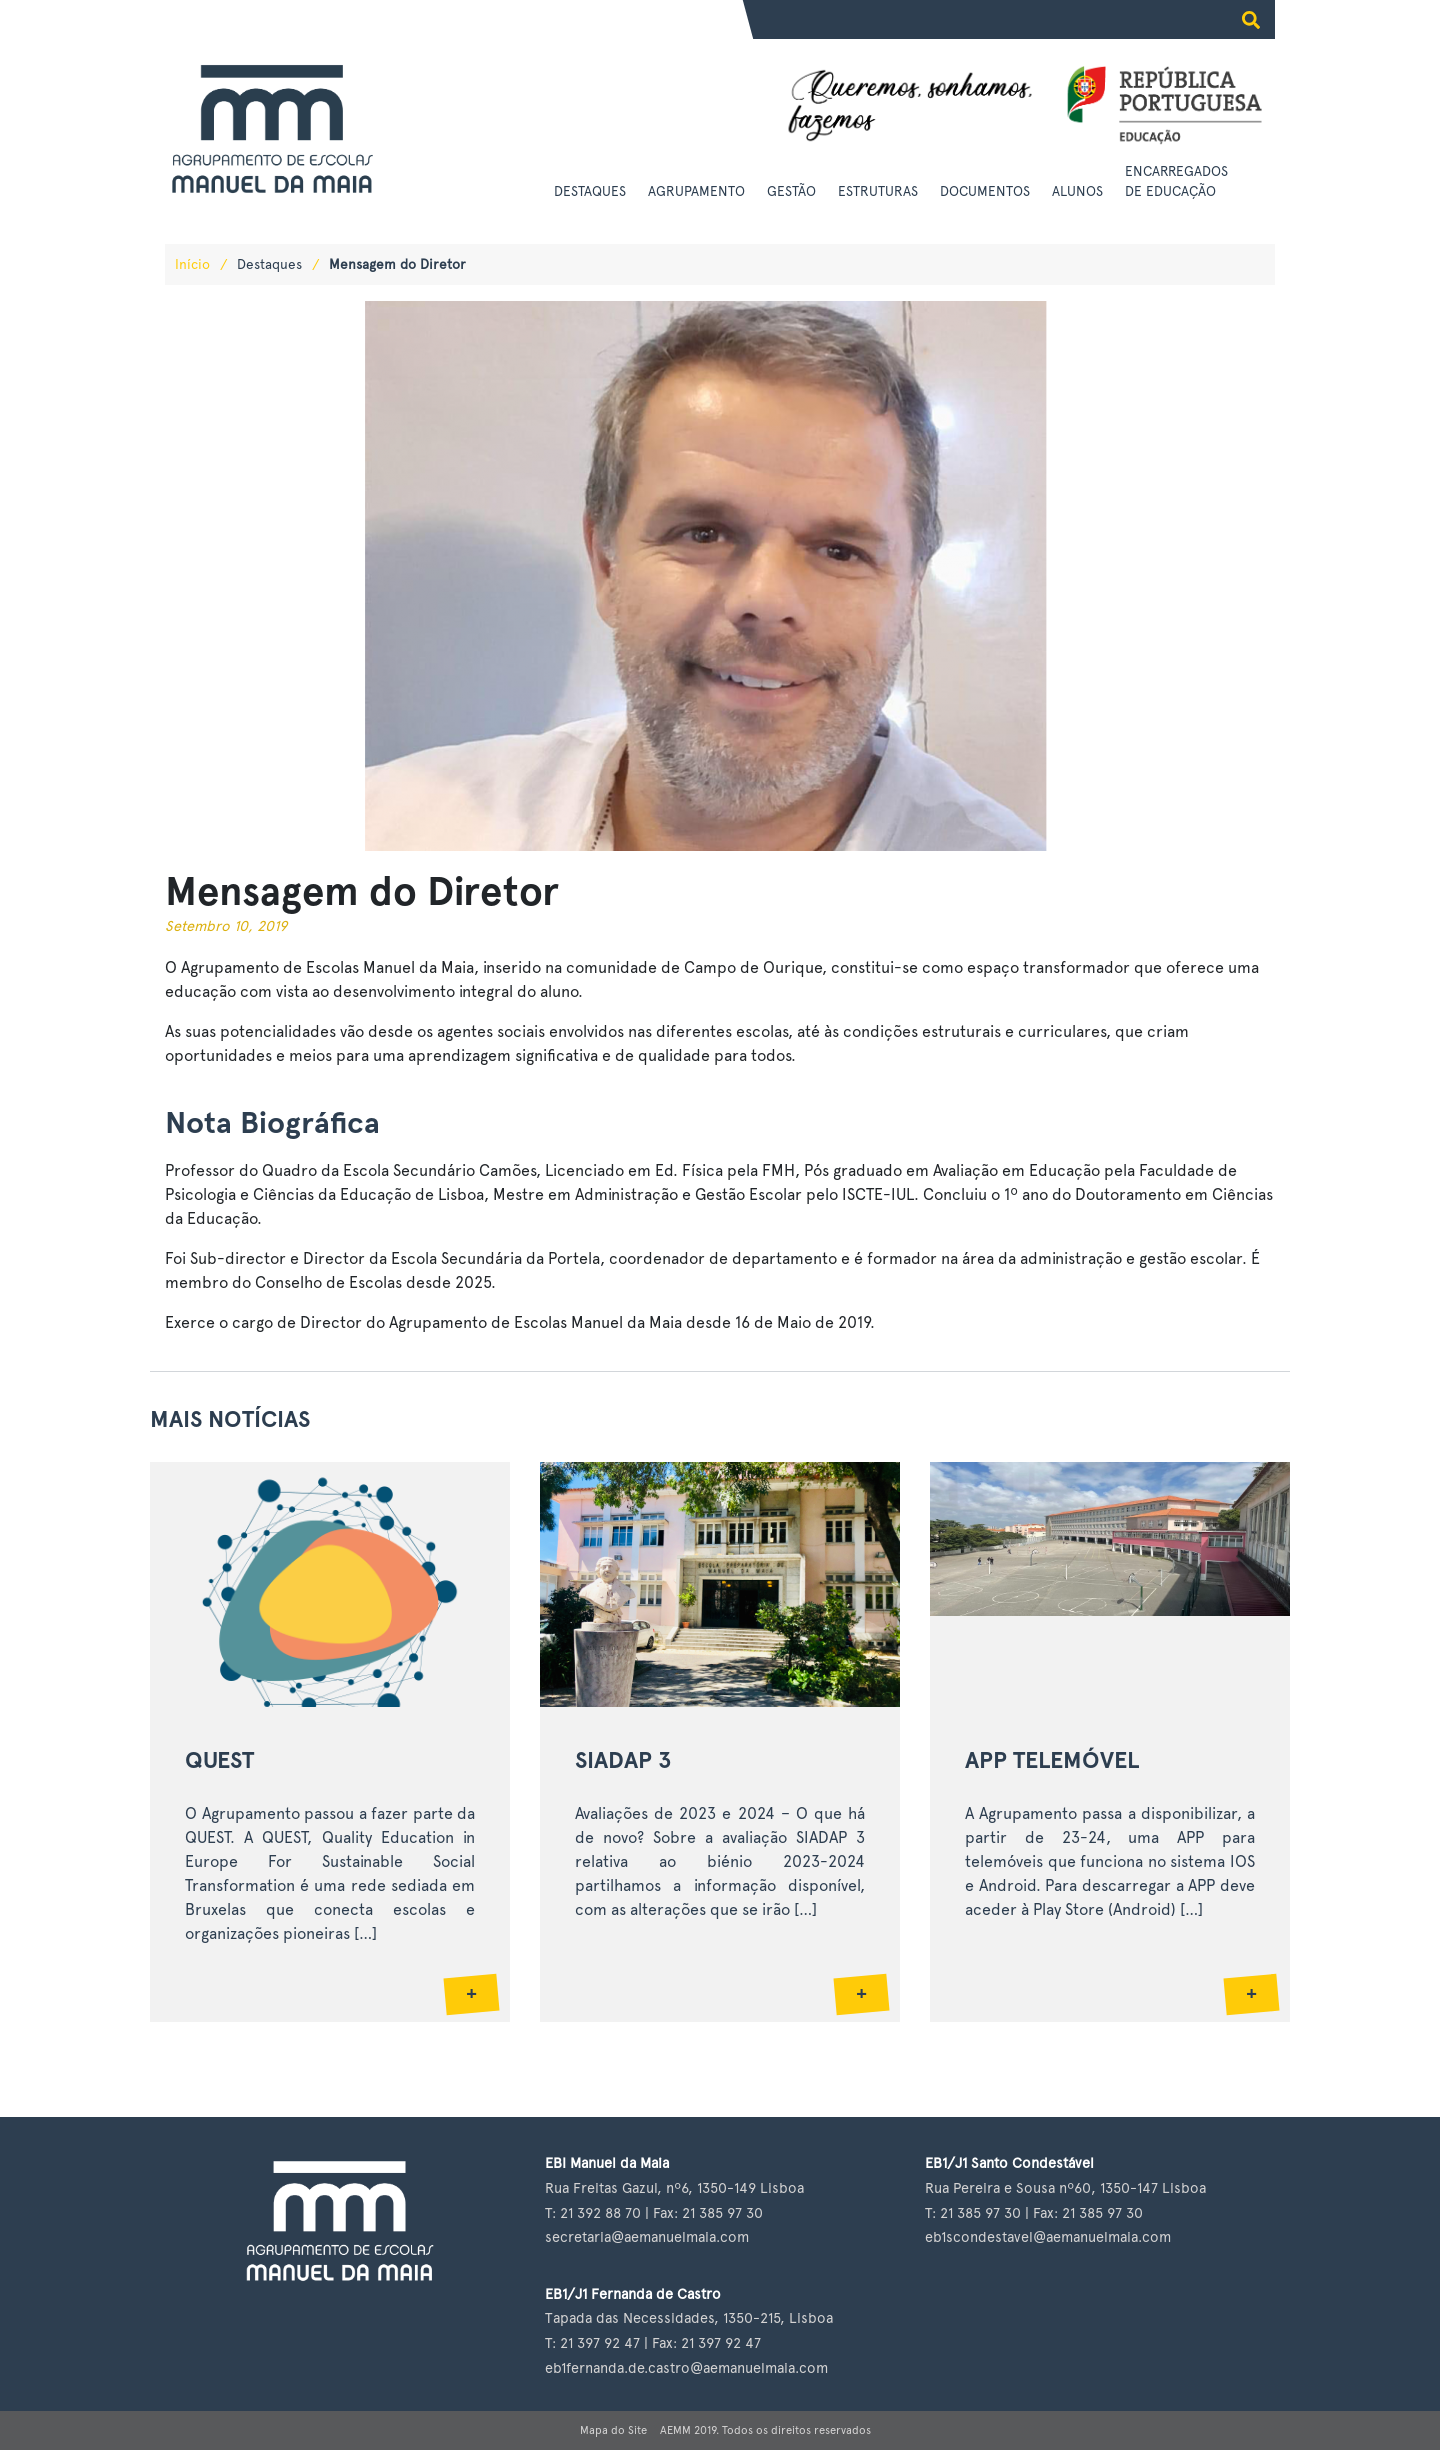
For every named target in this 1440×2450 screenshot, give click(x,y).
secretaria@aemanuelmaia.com (647, 2236)
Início (192, 264)
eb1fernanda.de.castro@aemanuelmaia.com (686, 2367)
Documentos (985, 191)
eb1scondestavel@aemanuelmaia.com (1048, 2236)
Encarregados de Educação (1176, 181)
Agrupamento (696, 191)
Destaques (590, 191)
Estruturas (878, 191)
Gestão (791, 191)
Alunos (1077, 191)
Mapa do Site (613, 2430)
